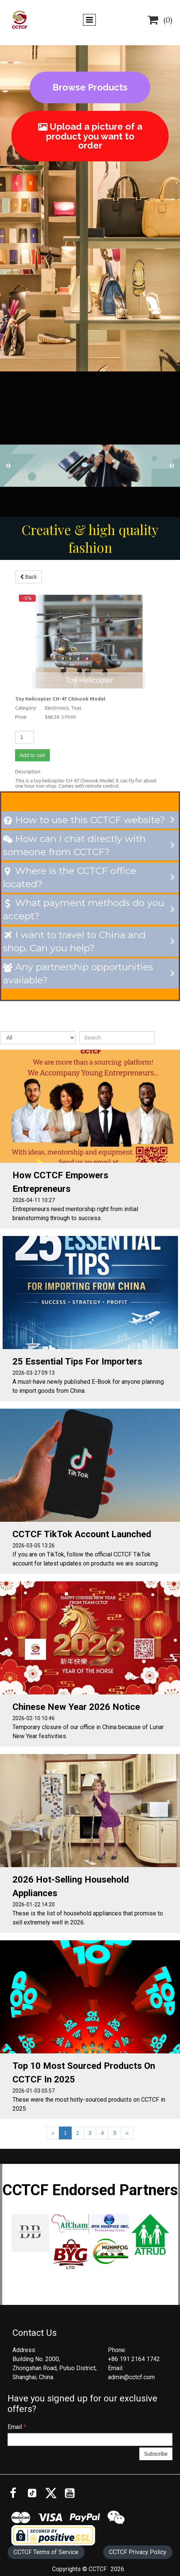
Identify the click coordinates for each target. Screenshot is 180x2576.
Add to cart (22, 750)
